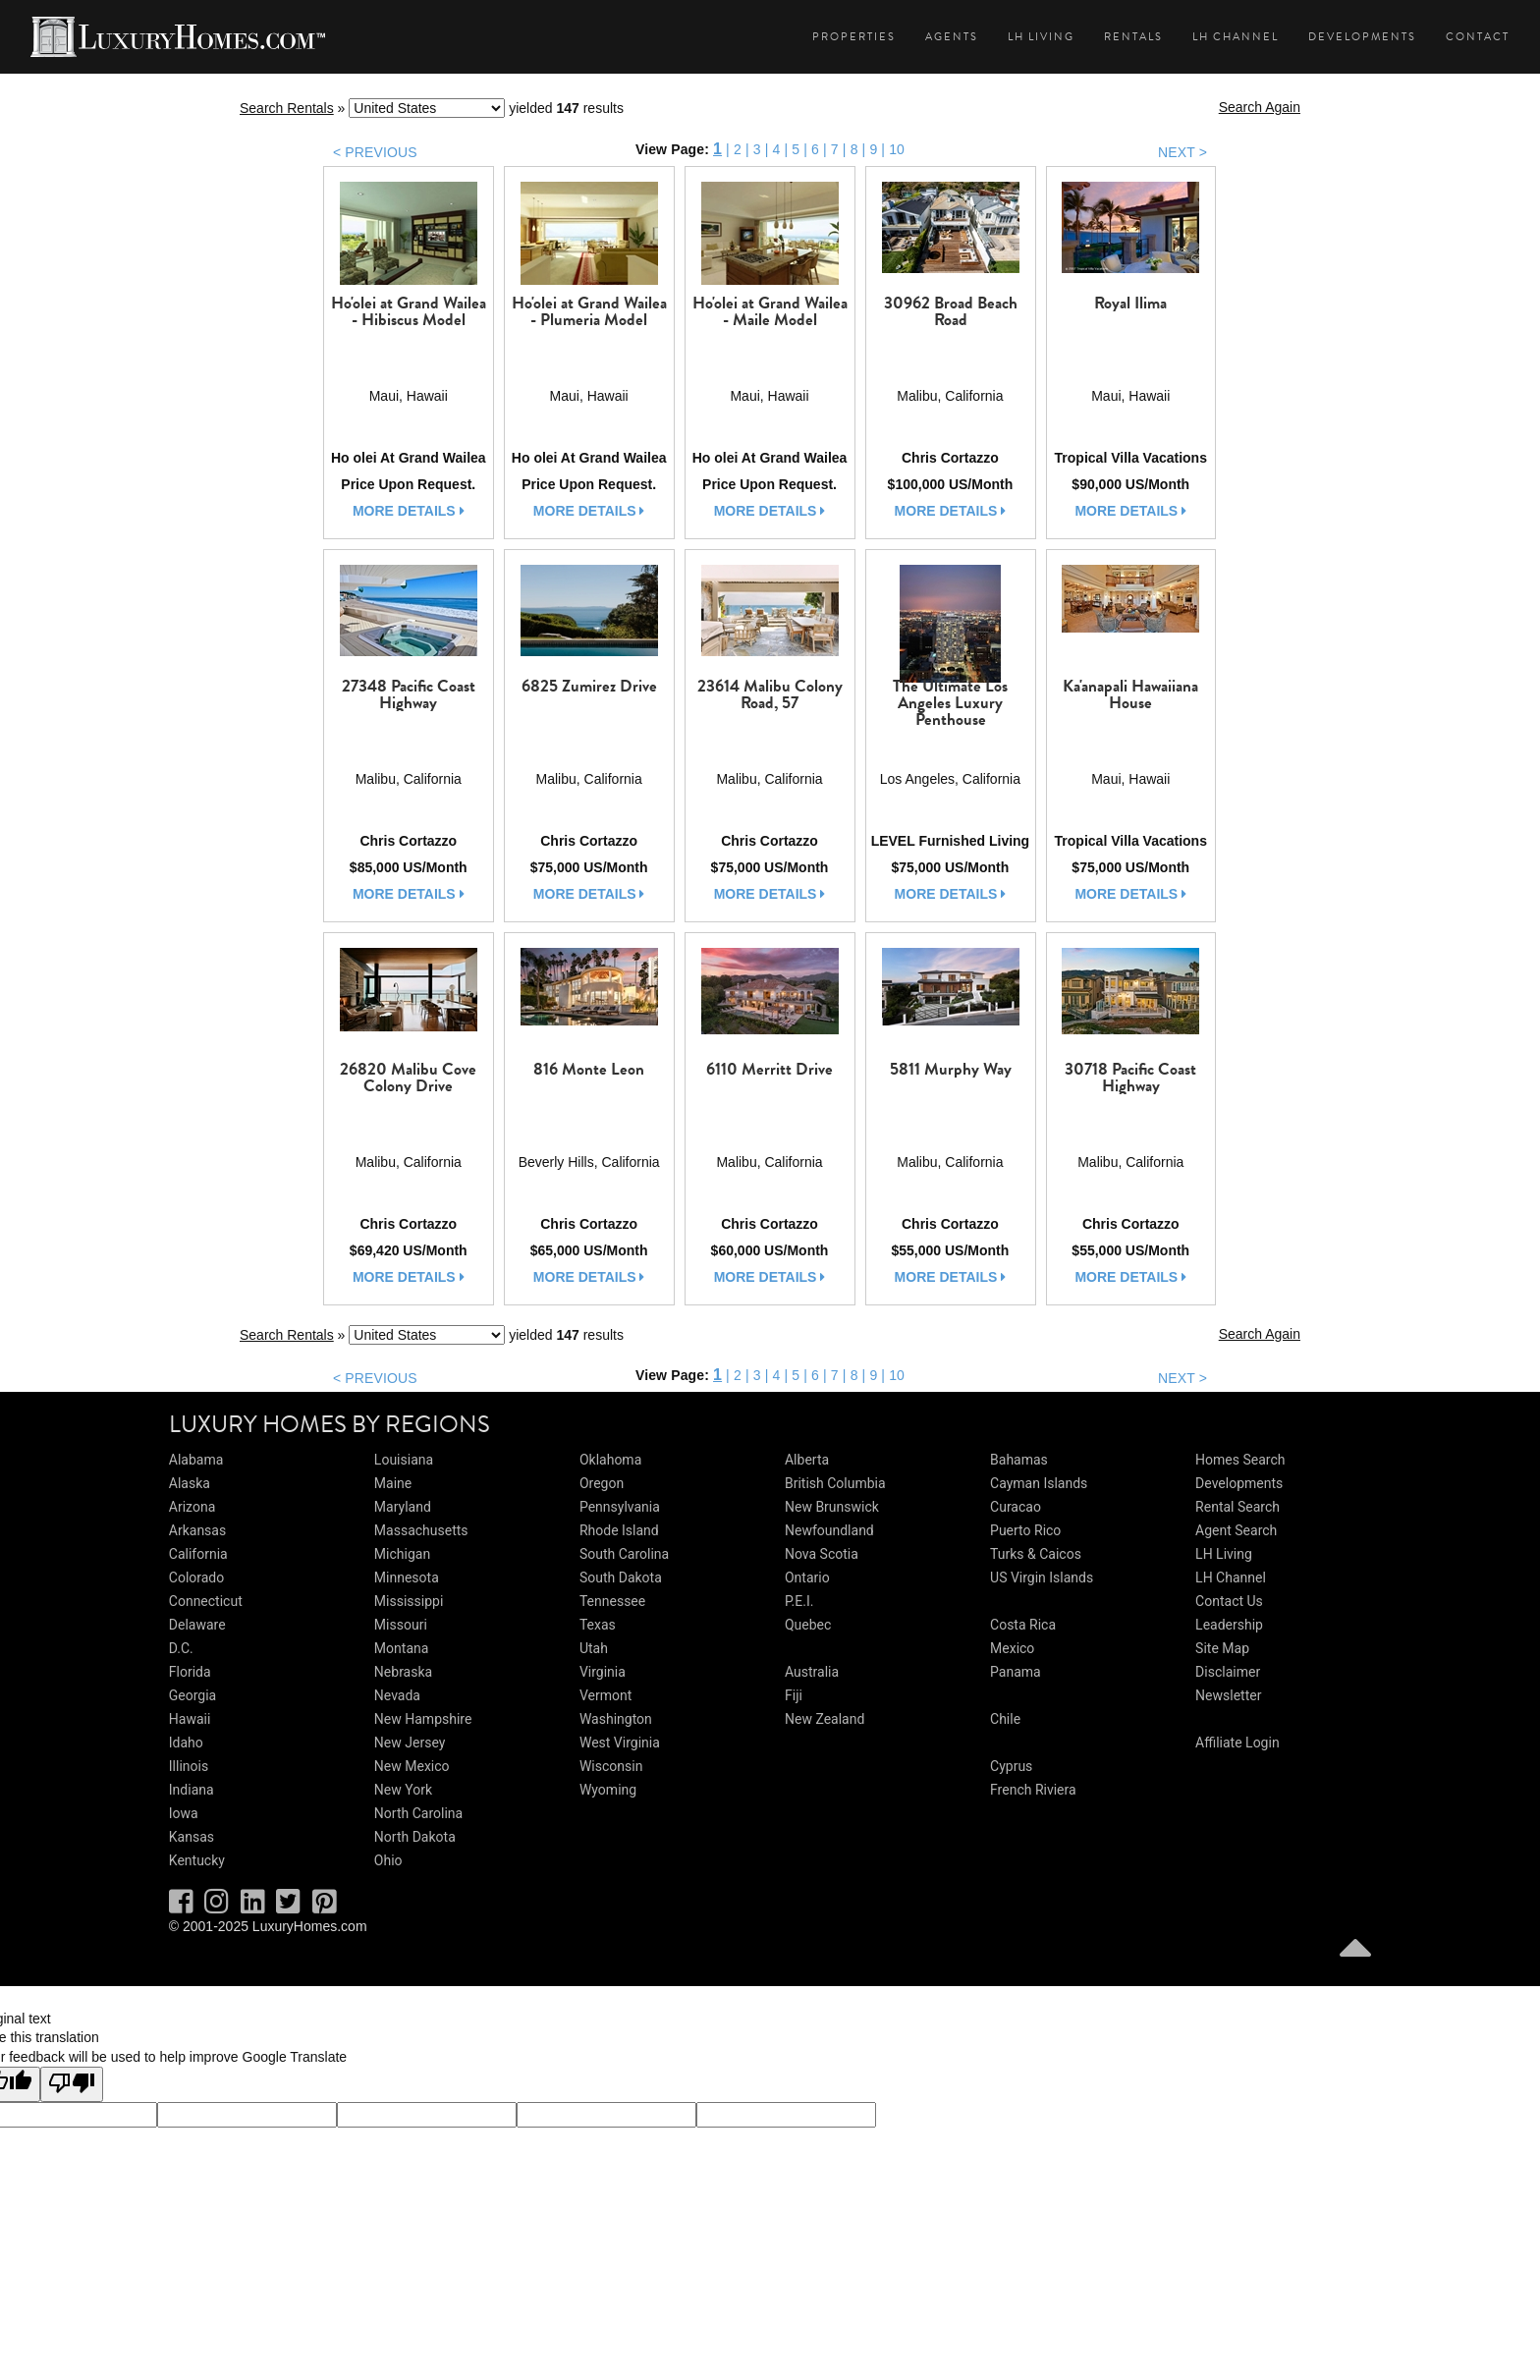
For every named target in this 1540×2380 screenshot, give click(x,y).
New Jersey (409, 1742)
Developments (1362, 36)
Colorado (196, 1577)
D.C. (181, 1648)
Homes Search (1240, 1459)
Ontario (807, 1577)
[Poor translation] (71, 2084)
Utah (593, 1648)
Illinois (188, 1766)
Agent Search (1236, 1530)
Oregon (601, 1483)
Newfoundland (829, 1530)
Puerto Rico (1025, 1530)
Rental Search (1237, 1507)
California (198, 1554)
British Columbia (835, 1483)
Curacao (1015, 1507)
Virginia (602, 1672)
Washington (615, 1719)
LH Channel (1235, 36)
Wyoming (607, 1790)
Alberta (807, 1459)
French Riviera (1033, 1790)
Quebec (808, 1625)
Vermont (605, 1695)
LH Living (1041, 36)
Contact (1478, 36)
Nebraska (403, 1672)
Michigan (402, 1554)
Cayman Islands (1038, 1483)
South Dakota (620, 1577)
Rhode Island (619, 1530)
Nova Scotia (821, 1554)
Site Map (1222, 1648)
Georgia (192, 1695)
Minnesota (406, 1577)
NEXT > (1182, 152)
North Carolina (418, 1813)
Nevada (397, 1695)
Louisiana (403, 1459)
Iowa (183, 1813)
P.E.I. (799, 1601)
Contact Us (1229, 1601)
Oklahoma (610, 1459)
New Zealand (824, 1719)
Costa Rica (1023, 1625)
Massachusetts (421, 1530)
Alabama (196, 1459)
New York (403, 1790)
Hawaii (190, 1719)
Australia (812, 1672)
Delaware (197, 1625)
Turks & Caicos (1035, 1554)
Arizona (192, 1507)
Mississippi (408, 1601)
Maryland (402, 1507)
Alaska (189, 1483)
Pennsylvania (619, 1507)
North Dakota (415, 1837)
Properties (854, 36)
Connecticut (206, 1601)
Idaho (186, 1742)
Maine (393, 1483)
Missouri (400, 1625)
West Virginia (619, 1742)
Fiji (793, 1695)
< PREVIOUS (375, 152)
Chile (1005, 1719)
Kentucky (197, 1860)
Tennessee (612, 1601)
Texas (597, 1625)
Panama (1015, 1672)
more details (409, 511)
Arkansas (197, 1530)
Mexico (1012, 1648)
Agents (951, 36)
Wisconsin (610, 1766)
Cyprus (1011, 1766)
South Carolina (624, 1554)
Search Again (1259, 107)
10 (897, 149)
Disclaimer (1227, 1672)
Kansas (191, 1837)
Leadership (1229, 1625)
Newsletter (1228, 1695)
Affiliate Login (1237, 1742)
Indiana (191, 1790)
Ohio (388, 1860)
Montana (401, 1648)
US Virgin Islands (1041, 1577)
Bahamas (1019, 1459)
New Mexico (412, 1766)
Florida (190, 1672)
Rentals (1133, 36)
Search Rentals (287, 108)
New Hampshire (423, 1719)
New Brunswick (832, 1507)
